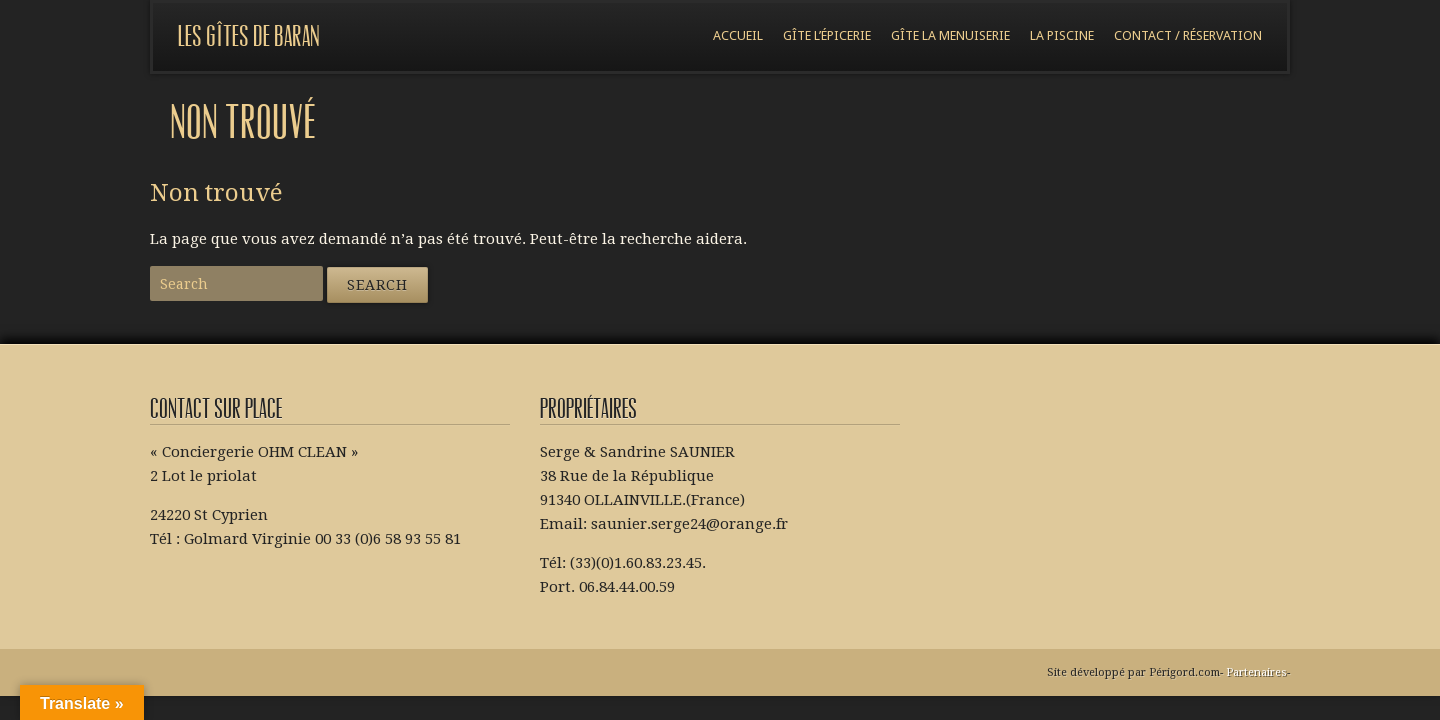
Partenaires (1256, 672)
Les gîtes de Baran (249, 36)
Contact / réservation (1188, 35)
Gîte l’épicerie (827, 35)
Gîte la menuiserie (950, 35)
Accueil (738, 35)
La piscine (1062, 35)
